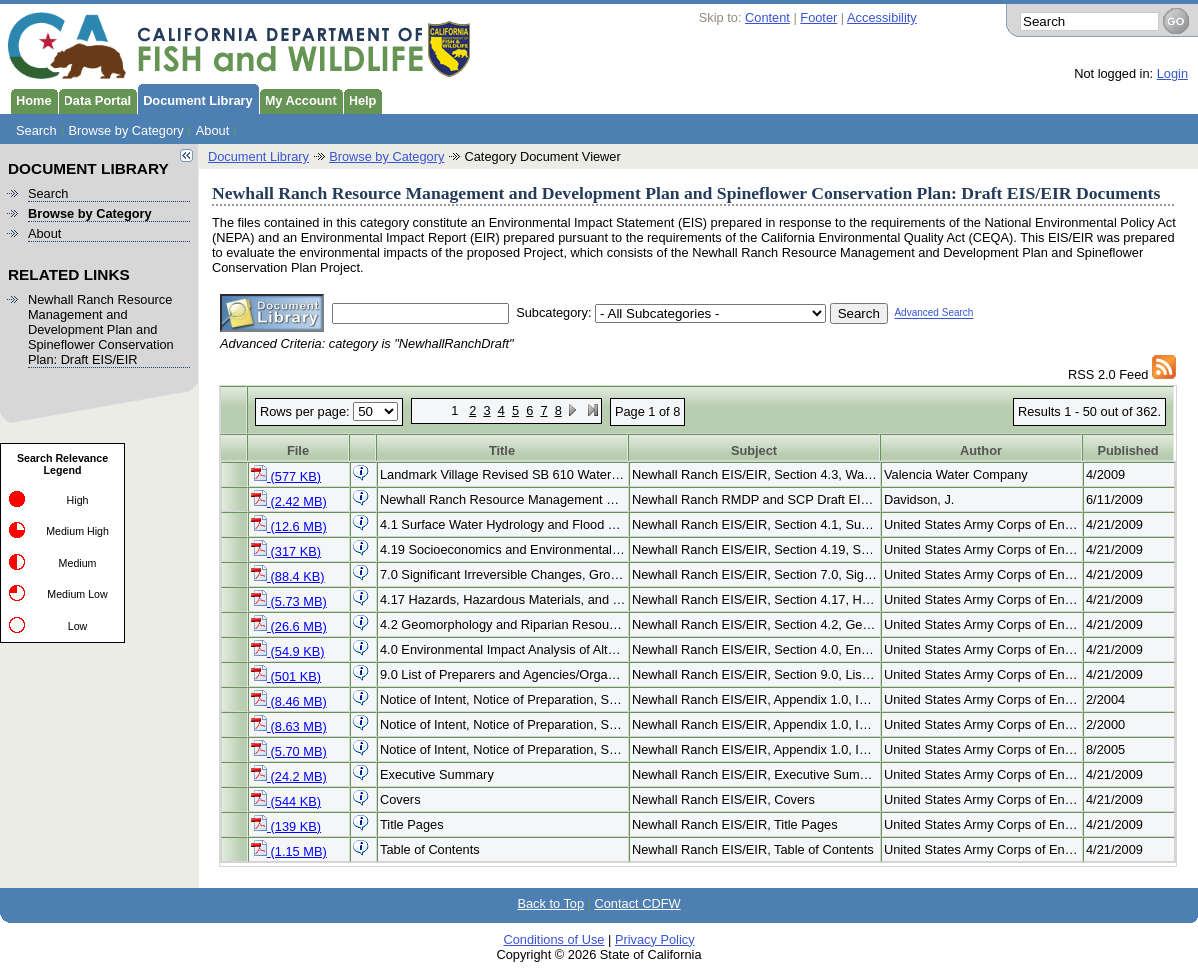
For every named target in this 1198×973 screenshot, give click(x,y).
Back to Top (550, 903)
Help (360, 99)
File (298, 450)
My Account (298, 99)
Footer (818, 17)
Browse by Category (126, 130)
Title (502, 450)
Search (36, 130)
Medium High (77, 531)
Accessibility (882, 17)
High (78, 500)
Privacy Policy (655, 939)
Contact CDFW (638, 903)
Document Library (195, 99)
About (212, 130)
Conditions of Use (553, 939)
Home (31, 99)
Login (1172, 73)
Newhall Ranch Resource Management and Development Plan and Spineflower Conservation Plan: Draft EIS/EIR (101, 329)
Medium (78, 563)
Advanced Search (933, 313)
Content (767, 17)
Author (981, 450)
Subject (754, 450)
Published (1127, 450)
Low (78, 626)
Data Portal (95, 99)
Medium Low (77, 594)
